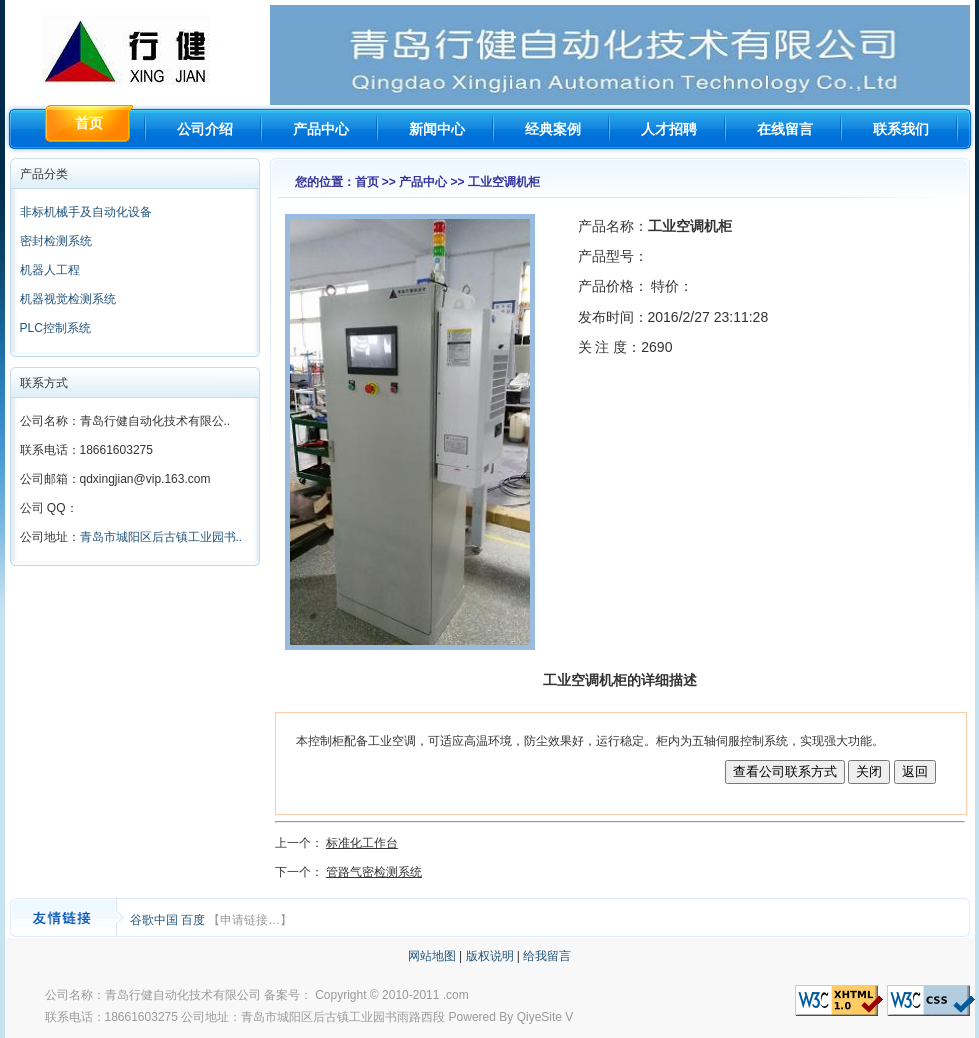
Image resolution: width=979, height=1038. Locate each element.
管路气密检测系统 (374, 872)
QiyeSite (539, 1017)
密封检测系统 (56, 241)
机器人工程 (50, 270)
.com (456, 995)
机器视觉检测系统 (68, 299)
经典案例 (553, 129)
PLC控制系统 (55, 328)
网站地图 (432, 956)
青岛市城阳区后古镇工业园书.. (161, 537)
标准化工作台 (362, 843)
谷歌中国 (155, 920)
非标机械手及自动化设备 (86, 212)
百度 (194, 920)
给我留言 (547, 956)
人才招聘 (669, 129)
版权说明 (490, 956)
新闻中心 (437, 129)
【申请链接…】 (250, 920)
